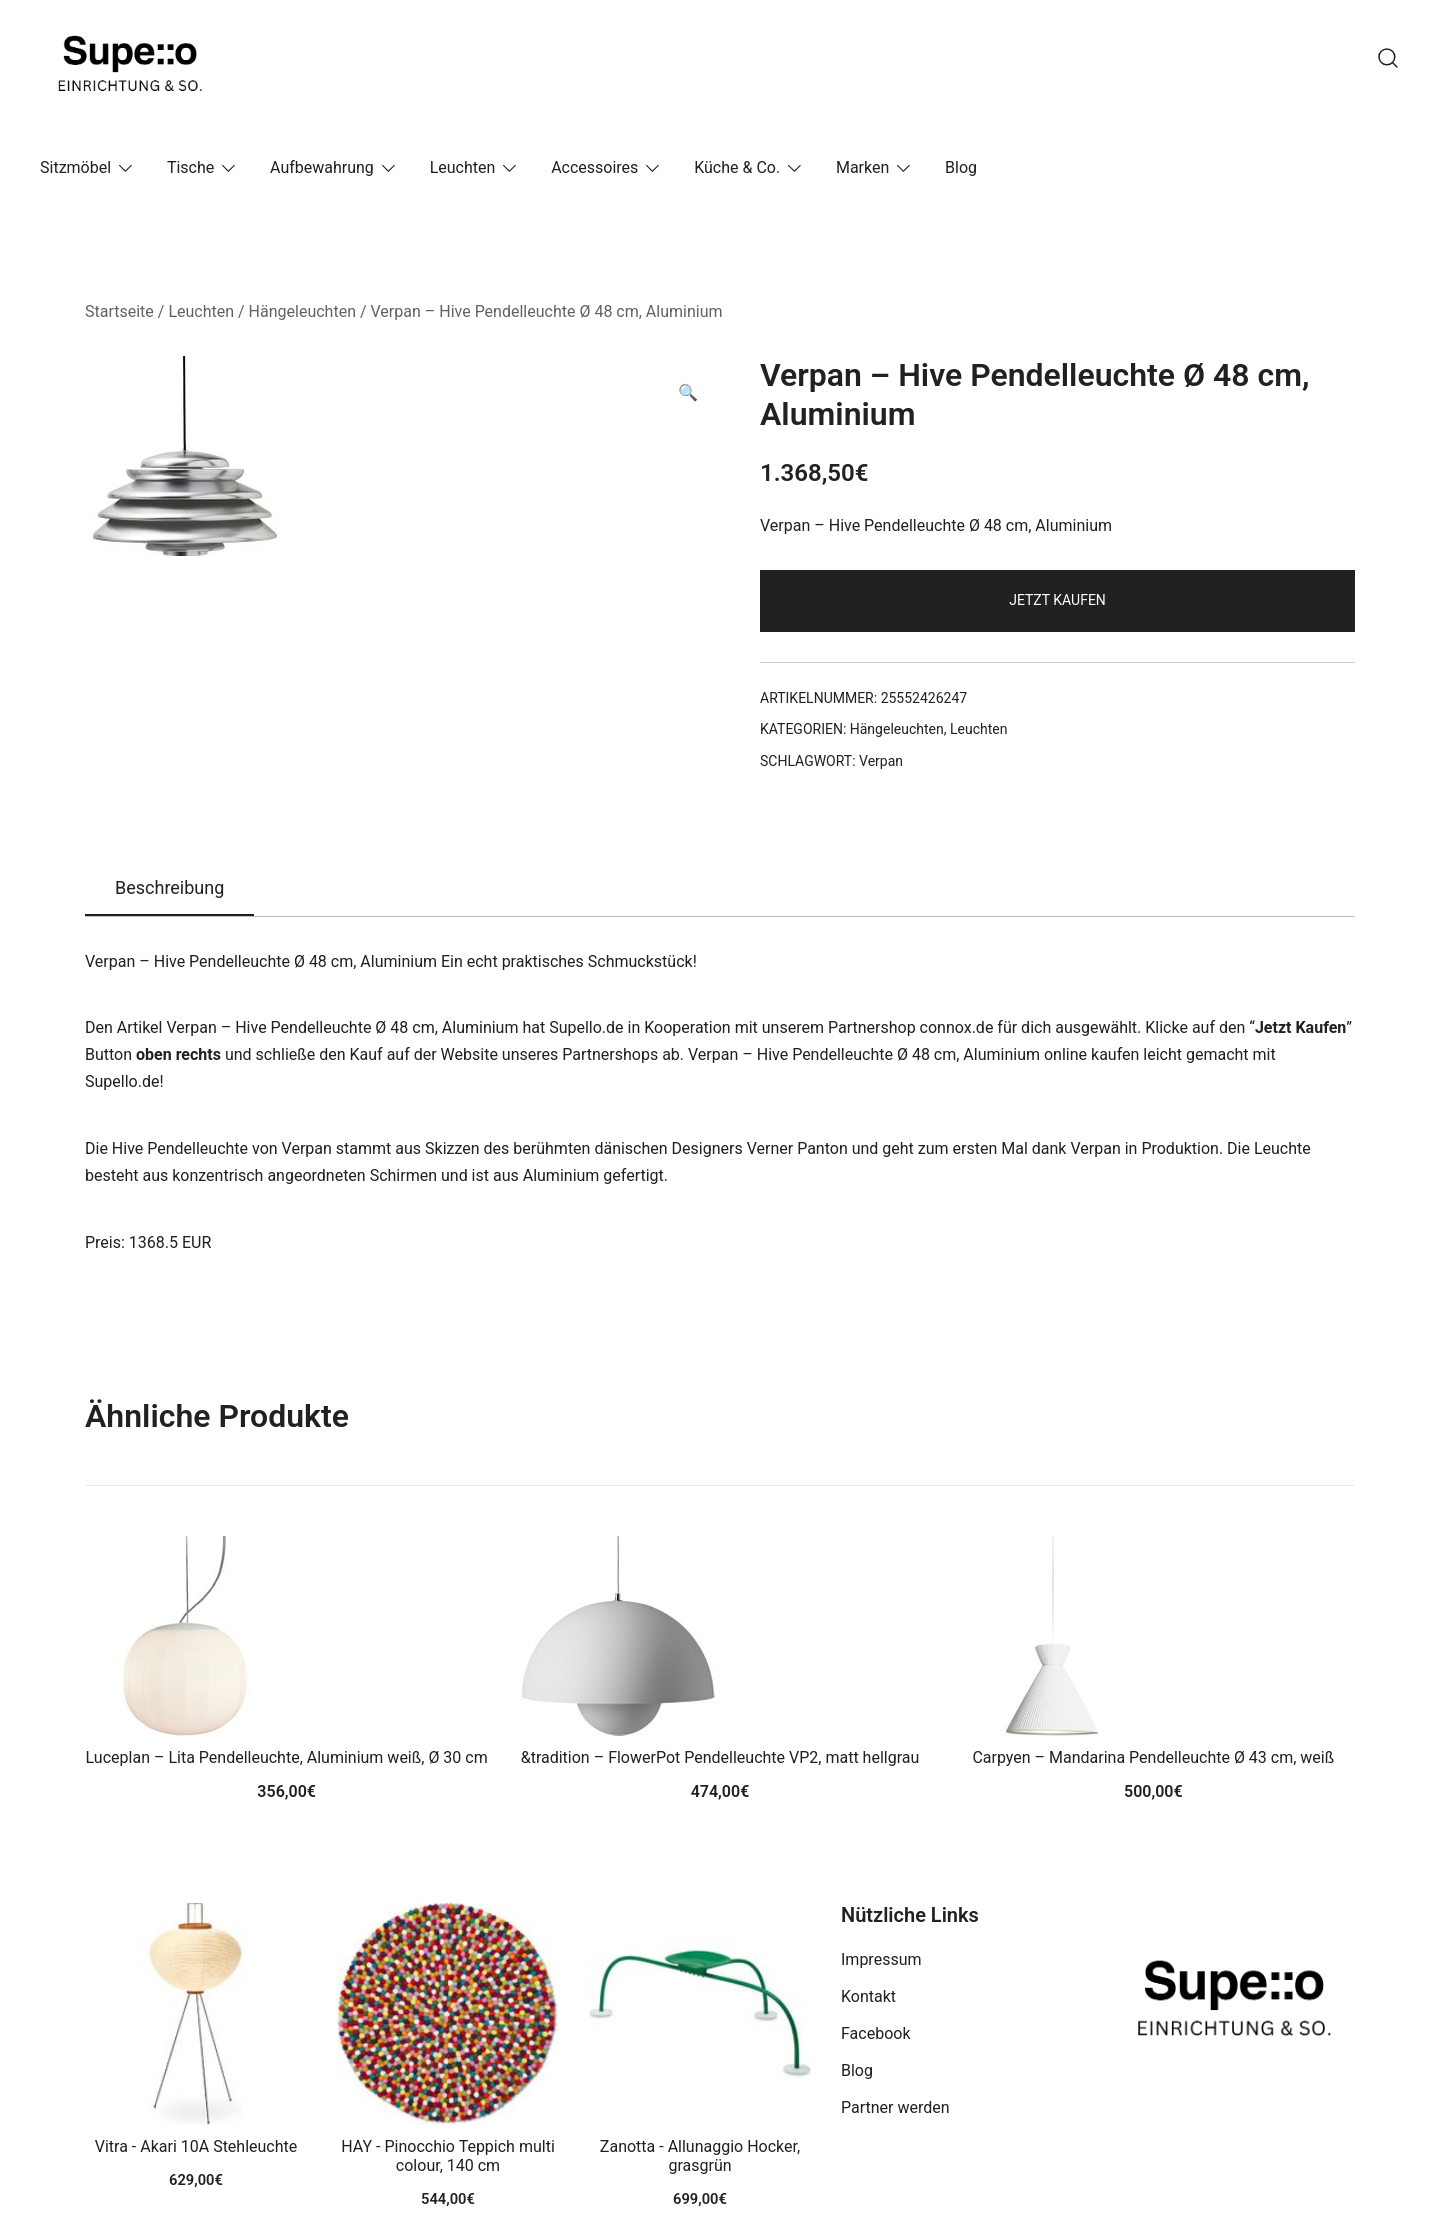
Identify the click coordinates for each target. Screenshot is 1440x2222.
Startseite (119, 311)
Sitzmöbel (75, 167)
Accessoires (594, 167)
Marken (862, 167)
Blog (961, 167)
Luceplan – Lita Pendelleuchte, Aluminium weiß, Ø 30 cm (287, 1757)
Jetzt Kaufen (1057, 600)
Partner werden (895, 2107)
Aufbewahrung (322, 167)
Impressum (881, 1959)
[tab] (169, 889)
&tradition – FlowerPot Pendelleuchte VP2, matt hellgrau (720, 1757)
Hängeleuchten (302, 311)
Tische (190, 167)
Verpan (881, 761)
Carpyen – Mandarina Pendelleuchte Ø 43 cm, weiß (1153, 1757)
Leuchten (463, 167)
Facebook (875, 2033)
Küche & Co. (737, 167)
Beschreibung (169, 887)
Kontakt (868, 1996)
